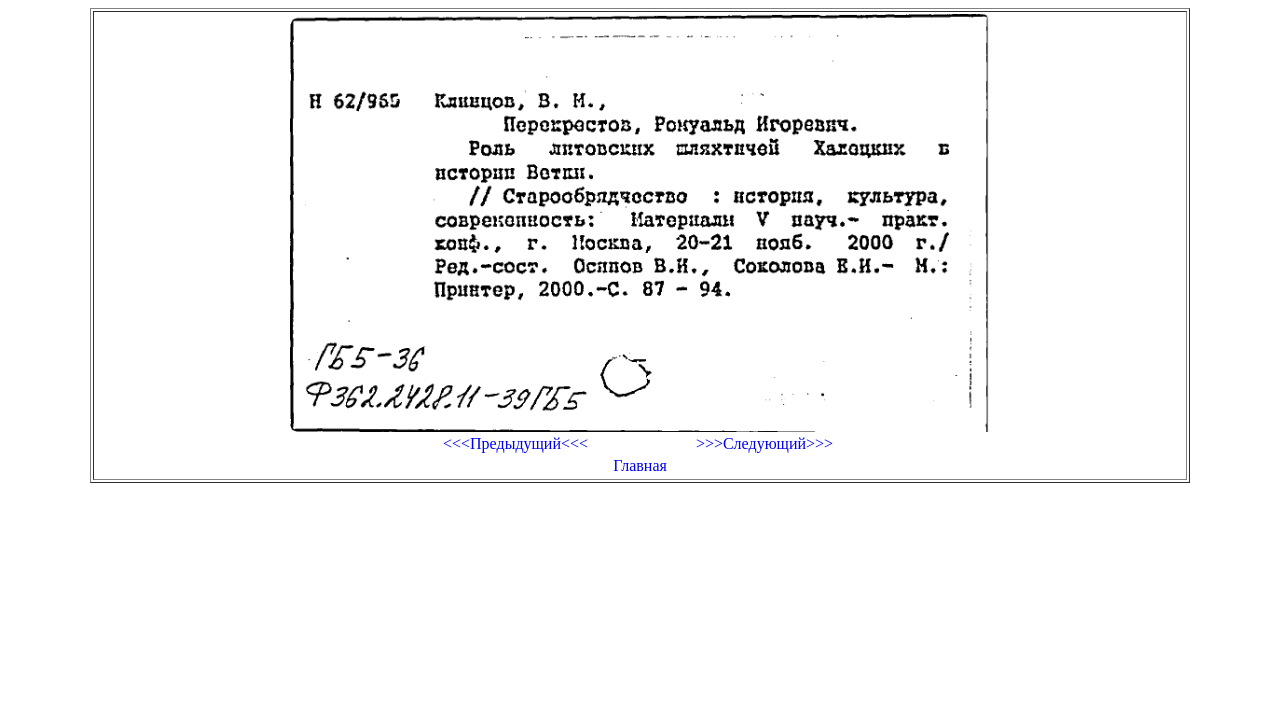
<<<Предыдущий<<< (515, 443)
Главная (640, 465)
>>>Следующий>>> (764, 443)
